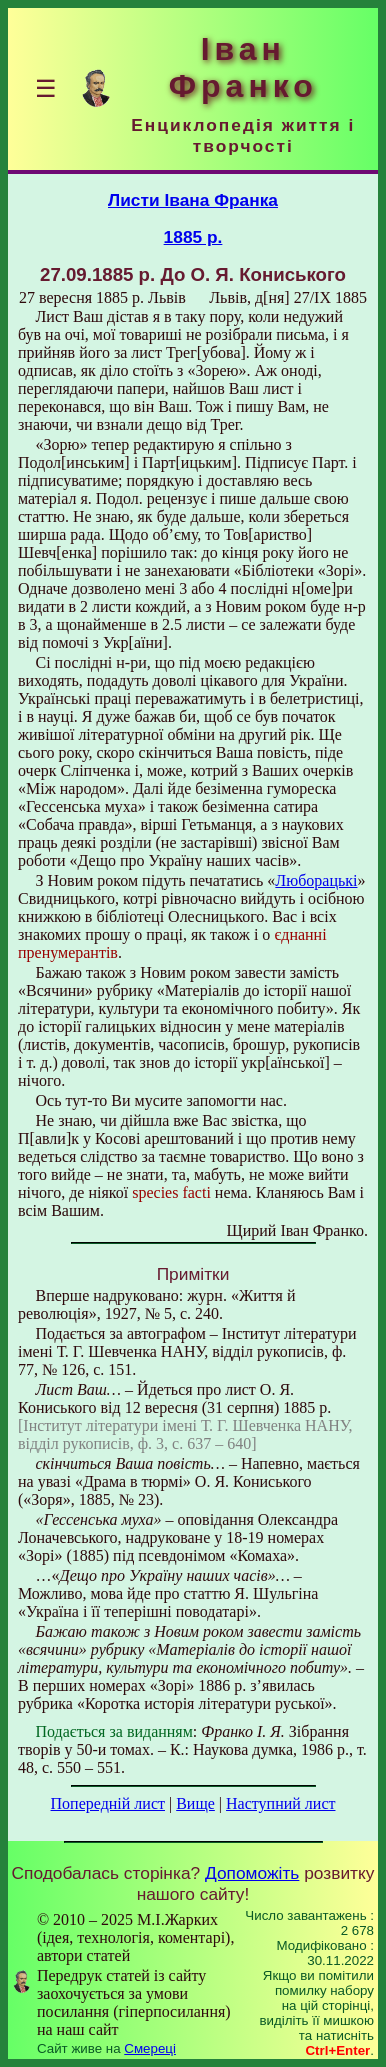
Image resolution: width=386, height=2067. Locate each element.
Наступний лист (280, 1803)
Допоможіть (252, 1873)
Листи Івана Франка (193, 200)
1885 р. (193, 237)
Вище (195, 1803)
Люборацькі (316, 880)
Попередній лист (108, 1803)
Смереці (150, 2048)
